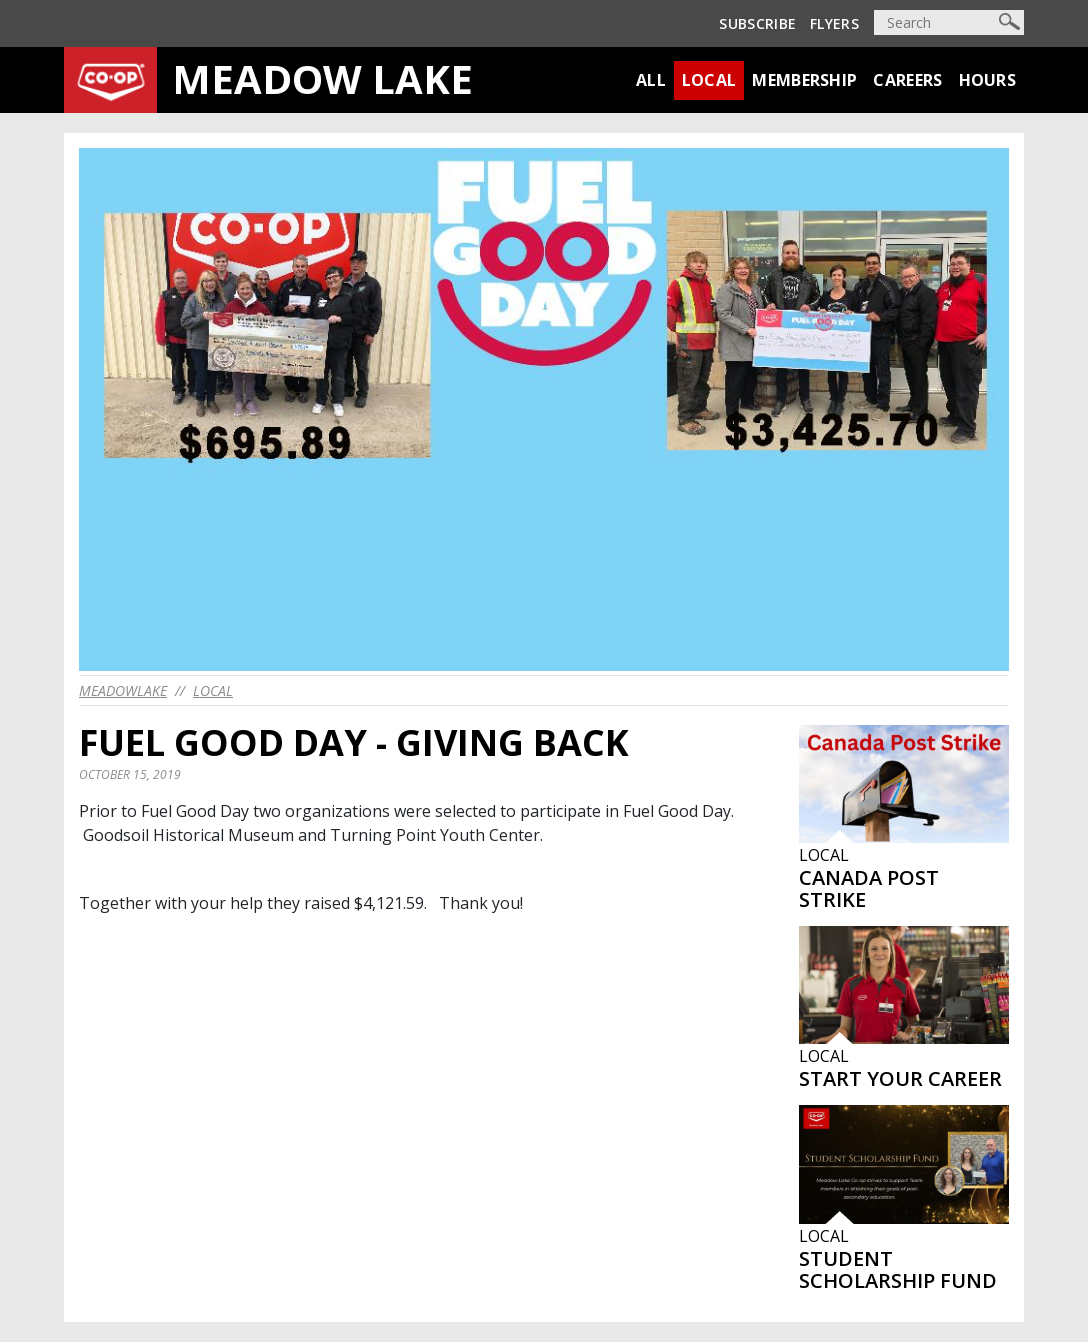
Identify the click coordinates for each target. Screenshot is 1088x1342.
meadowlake (123, 690)
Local (709, 80)
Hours (988, 80)
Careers (907, 80)
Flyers (834, 23)
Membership (804, 80)
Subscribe (757, 23)
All (651, 80)
